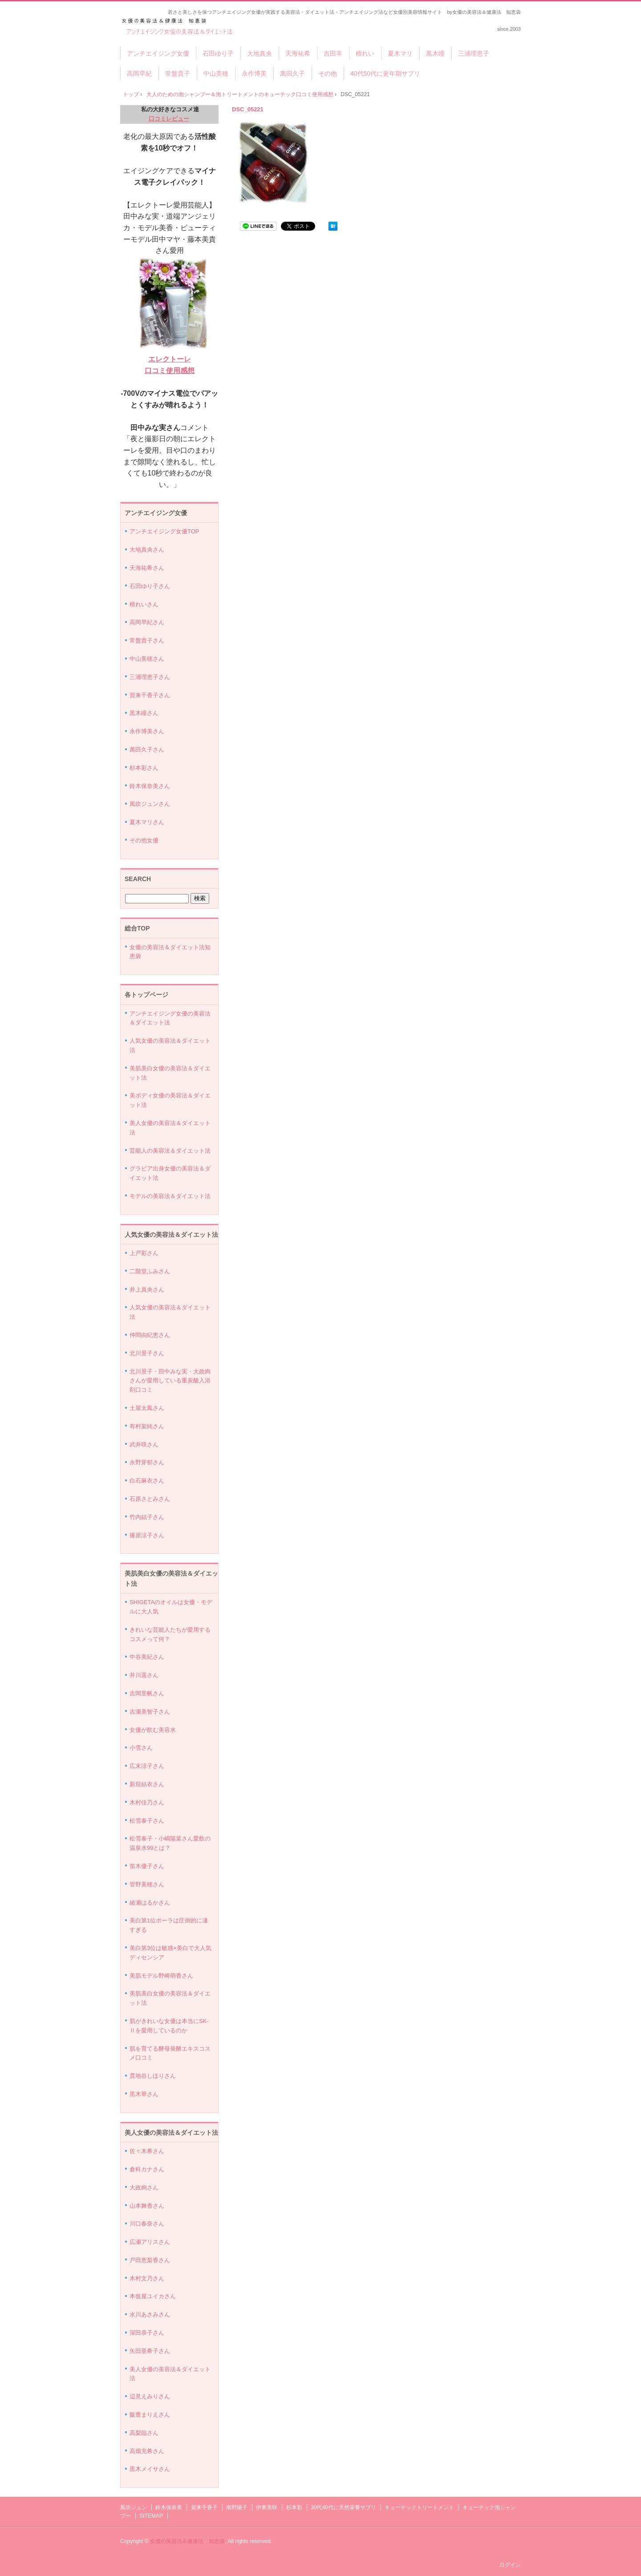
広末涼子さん (147, 1766)
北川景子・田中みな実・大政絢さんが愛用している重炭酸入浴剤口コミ (170, 1381)
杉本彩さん (144, 767)
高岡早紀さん (147, 622)
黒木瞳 (435, 53)
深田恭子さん (147, 2332)
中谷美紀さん (147, 1657)
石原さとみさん (150, 1498)
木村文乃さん (147, 2278)
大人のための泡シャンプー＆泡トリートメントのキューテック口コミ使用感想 (239, 94)
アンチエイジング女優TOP (164, 531)
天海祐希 (297, 53)
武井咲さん (144, 1444)
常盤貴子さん (147, 640)
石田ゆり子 (218, 53)
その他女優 (144, 840)
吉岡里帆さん (147, 1693)
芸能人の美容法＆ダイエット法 (170, 1150)
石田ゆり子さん (150, 586)
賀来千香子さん (150, 695)
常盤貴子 (177, 73)
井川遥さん (144, 1675)
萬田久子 (292, 73)
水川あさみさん (150, 2314)
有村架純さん (147, 1426)
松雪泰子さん (147, 1820)
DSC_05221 (248, 109)
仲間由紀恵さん (150, 1335)
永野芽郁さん (147, 1462)
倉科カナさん (147, 2169)
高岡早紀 (139, 73)
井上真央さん (147, 1289)
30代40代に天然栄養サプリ (343, 2507)
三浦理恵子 (473, 53)
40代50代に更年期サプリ (385, 73)
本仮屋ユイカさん (153, 2296)
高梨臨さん (144, 2433)
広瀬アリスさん (150, 2242)
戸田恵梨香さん (150, 2260)
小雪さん (141, 1747)
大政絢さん (144, 2187)
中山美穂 (215, 73)
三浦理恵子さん (150, 677)
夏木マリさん (147, 822)
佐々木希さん (147, 2151)
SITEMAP (151, 2516)
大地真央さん (147, 549)
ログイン (510, 2565)
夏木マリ (400, 53)
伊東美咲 (266, 2507)
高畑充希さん (147, 2451)
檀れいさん (144, 604)
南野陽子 (236, 2507)
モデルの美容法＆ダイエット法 (170, 1196)
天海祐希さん (147, 568)
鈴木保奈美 (168, 2507)
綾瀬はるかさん (150, 1902)
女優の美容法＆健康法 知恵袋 (187, 2541)
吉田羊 (333, 53)
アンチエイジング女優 (158, 53)
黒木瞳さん (144, 713)
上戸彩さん (144, 1253)
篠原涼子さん (147, 1535)
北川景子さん (147, 1353)
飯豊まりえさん (150, 2414)
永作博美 (254, 73)
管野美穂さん (147, 1884)
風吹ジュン (133, 2507)
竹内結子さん (147, 1517)
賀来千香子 (204, 2507)
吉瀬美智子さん (150, 1711)
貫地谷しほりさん (153, 2075)
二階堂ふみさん (150, 1271)
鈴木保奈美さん (150, 786)
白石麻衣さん (147, 1480)
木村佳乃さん (147, 1802)
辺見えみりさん (150, 2396)
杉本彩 (294, 2507)
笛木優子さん (147, 1866)
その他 (327, 73)
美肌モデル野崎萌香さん (161, 1975)
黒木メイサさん (150, 2469)
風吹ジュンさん (150, 803)
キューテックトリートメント (419, 2507)
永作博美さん (147, 731)
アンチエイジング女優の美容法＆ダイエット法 (180, 27)
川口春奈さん (147, 2223)
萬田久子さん (147, 749)
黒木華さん (144, 2094)
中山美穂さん (147, 658)
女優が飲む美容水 (153, 1730)
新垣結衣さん (147, 1784)
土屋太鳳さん (147, 1408)
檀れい (365, 53)
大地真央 (259, 53)
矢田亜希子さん (150, 2351)
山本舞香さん (147, 2205)
